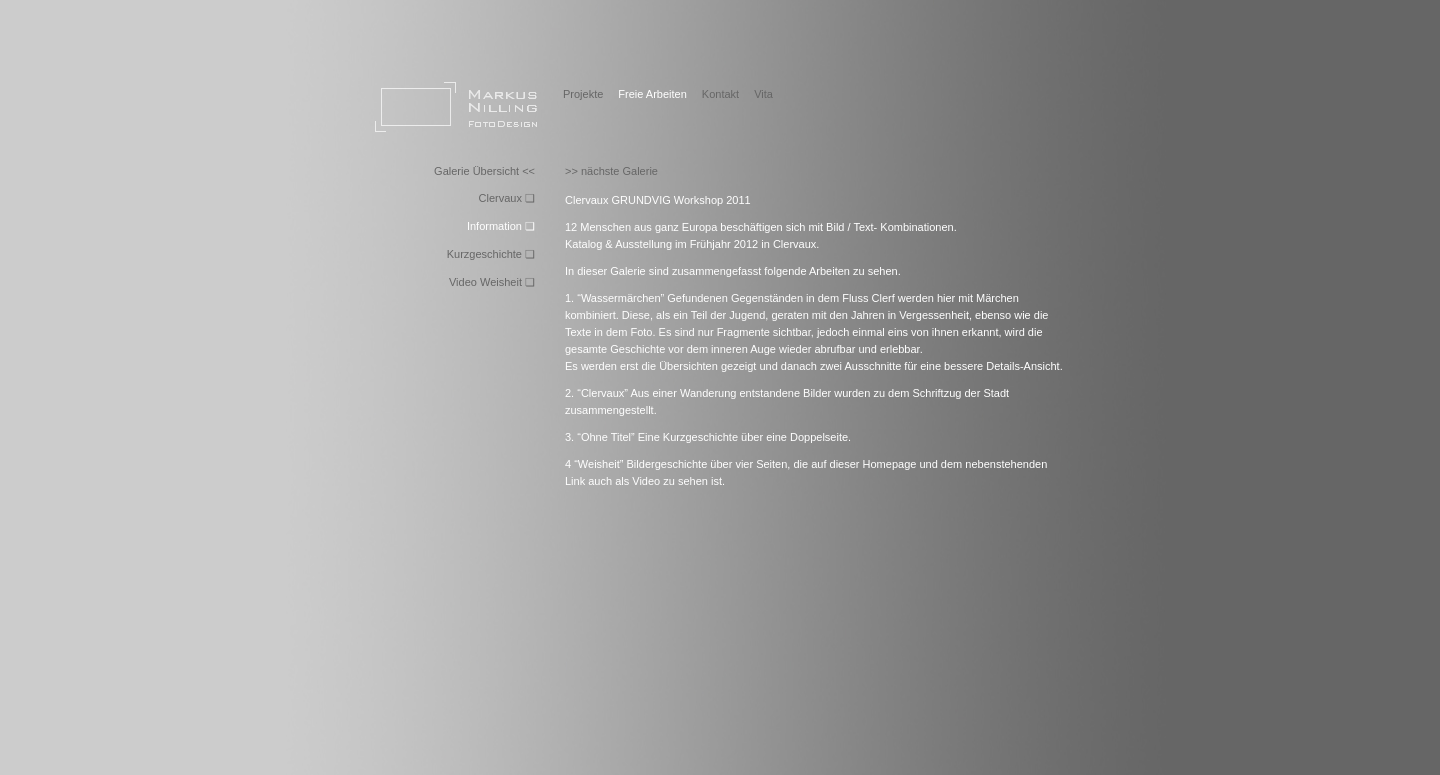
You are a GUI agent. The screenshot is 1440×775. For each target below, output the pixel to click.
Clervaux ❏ (507, 198)
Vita (763, 94)
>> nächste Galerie (611, 171)
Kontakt (720, 94)
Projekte (583, 94)
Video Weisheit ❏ (492, 282)
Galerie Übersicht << (484, 171)
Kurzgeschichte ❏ (491, 254)
